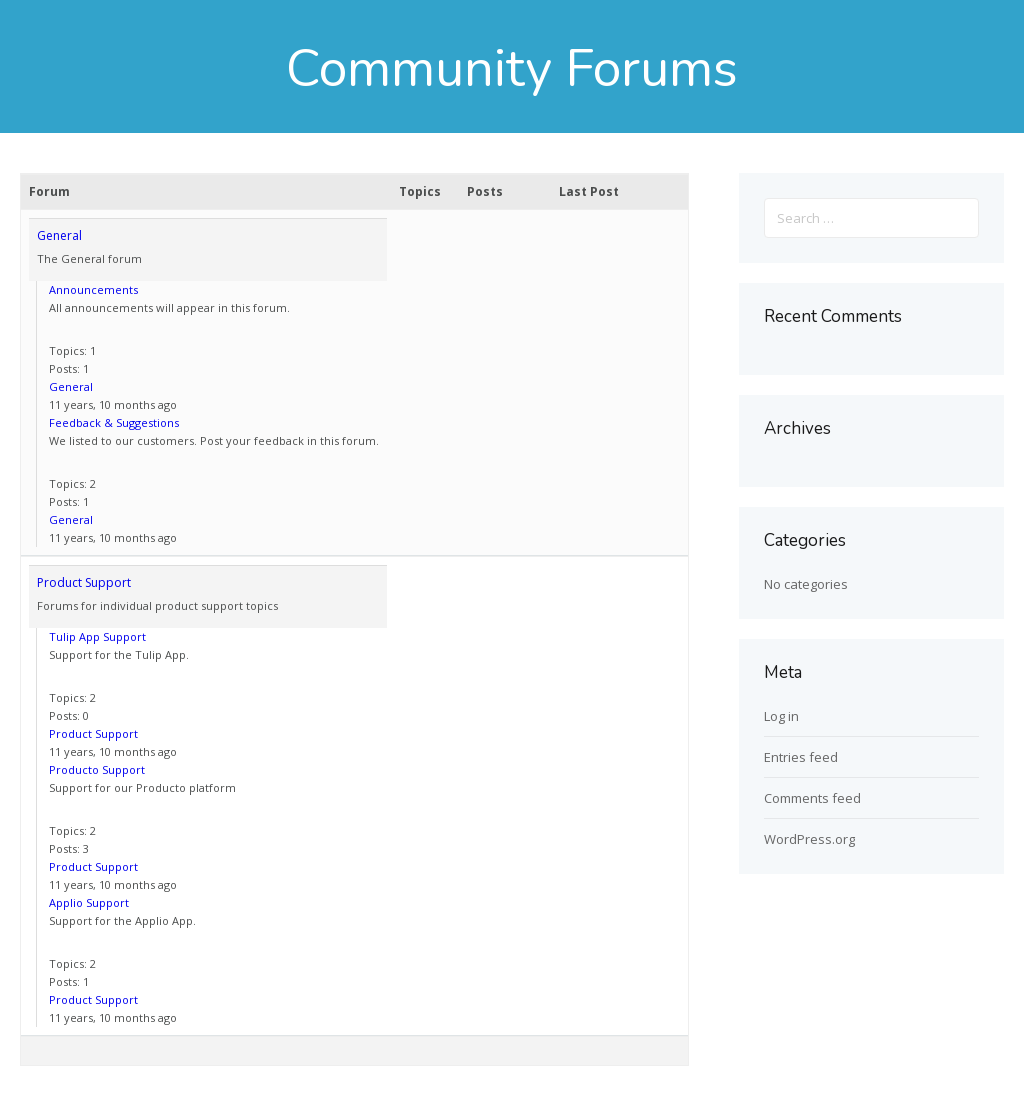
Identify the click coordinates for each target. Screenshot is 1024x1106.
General (59, 235)
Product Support (84, 582)
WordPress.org (809, 839)
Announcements (93, 289)
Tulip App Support (97, 636)
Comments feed (812, 798)
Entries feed (801, 757)
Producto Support (97, 769)
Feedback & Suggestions (114, 422)
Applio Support (89, 902)
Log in (781, 716)
